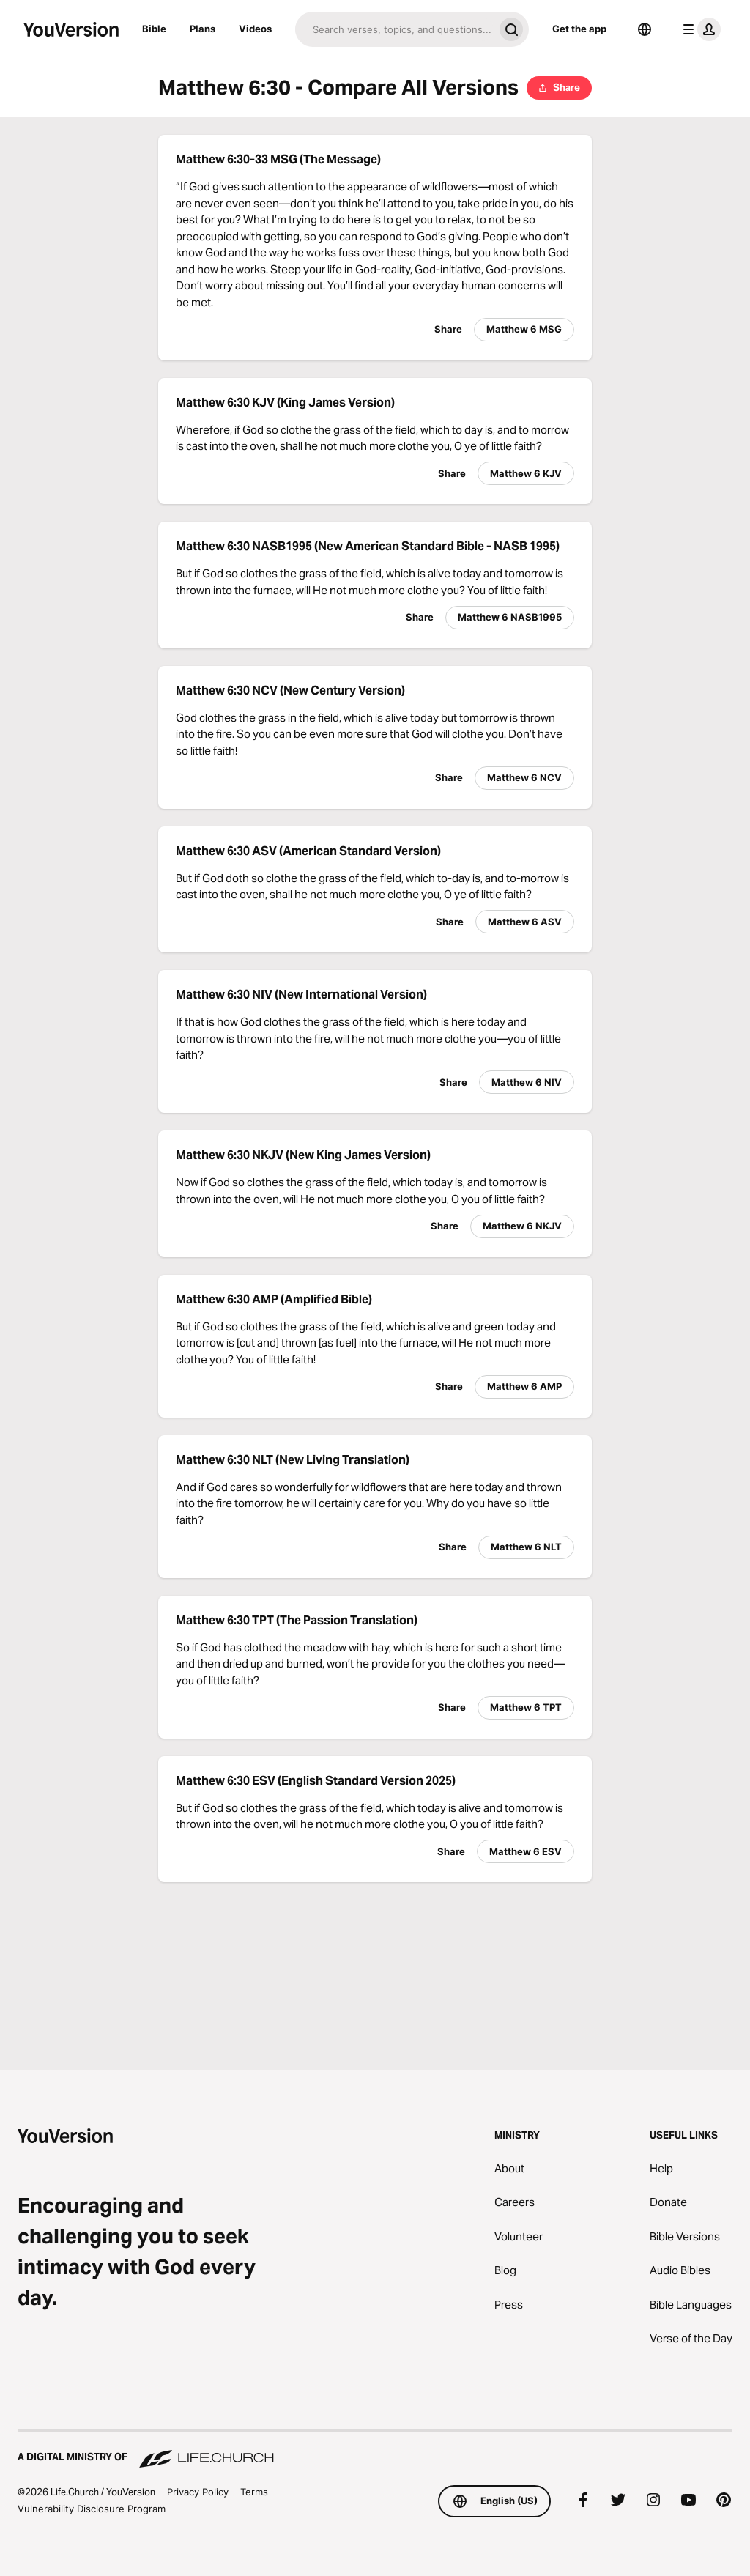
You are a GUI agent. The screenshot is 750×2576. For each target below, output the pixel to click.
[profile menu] (699, 29)
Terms (254, 2492)
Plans (202, 28)
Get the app (579, 28)
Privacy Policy (198, 2492)
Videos (255, 28)
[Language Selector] (644, 29)
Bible (154, 28)
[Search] (394, 29)
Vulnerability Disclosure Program (92, 2508)
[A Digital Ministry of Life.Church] (375, 2450)
